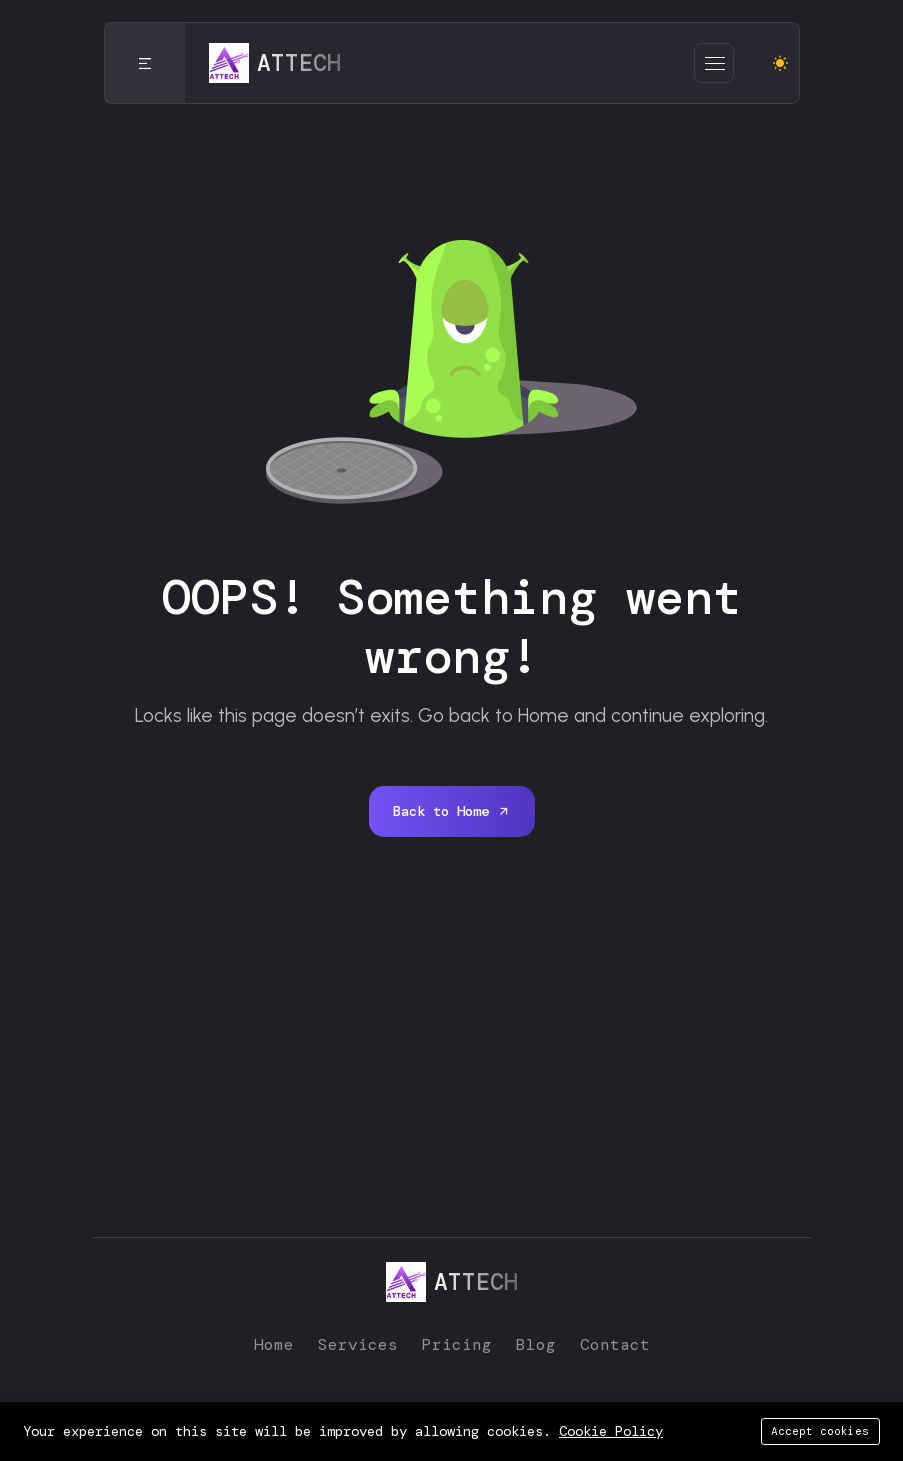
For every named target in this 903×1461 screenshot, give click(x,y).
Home (274, 1344)
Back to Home (452, 811)
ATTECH (597, 1416)
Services (358, 1344)
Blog (536, 1344)
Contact (615, 1344)
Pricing (457, 1344)
